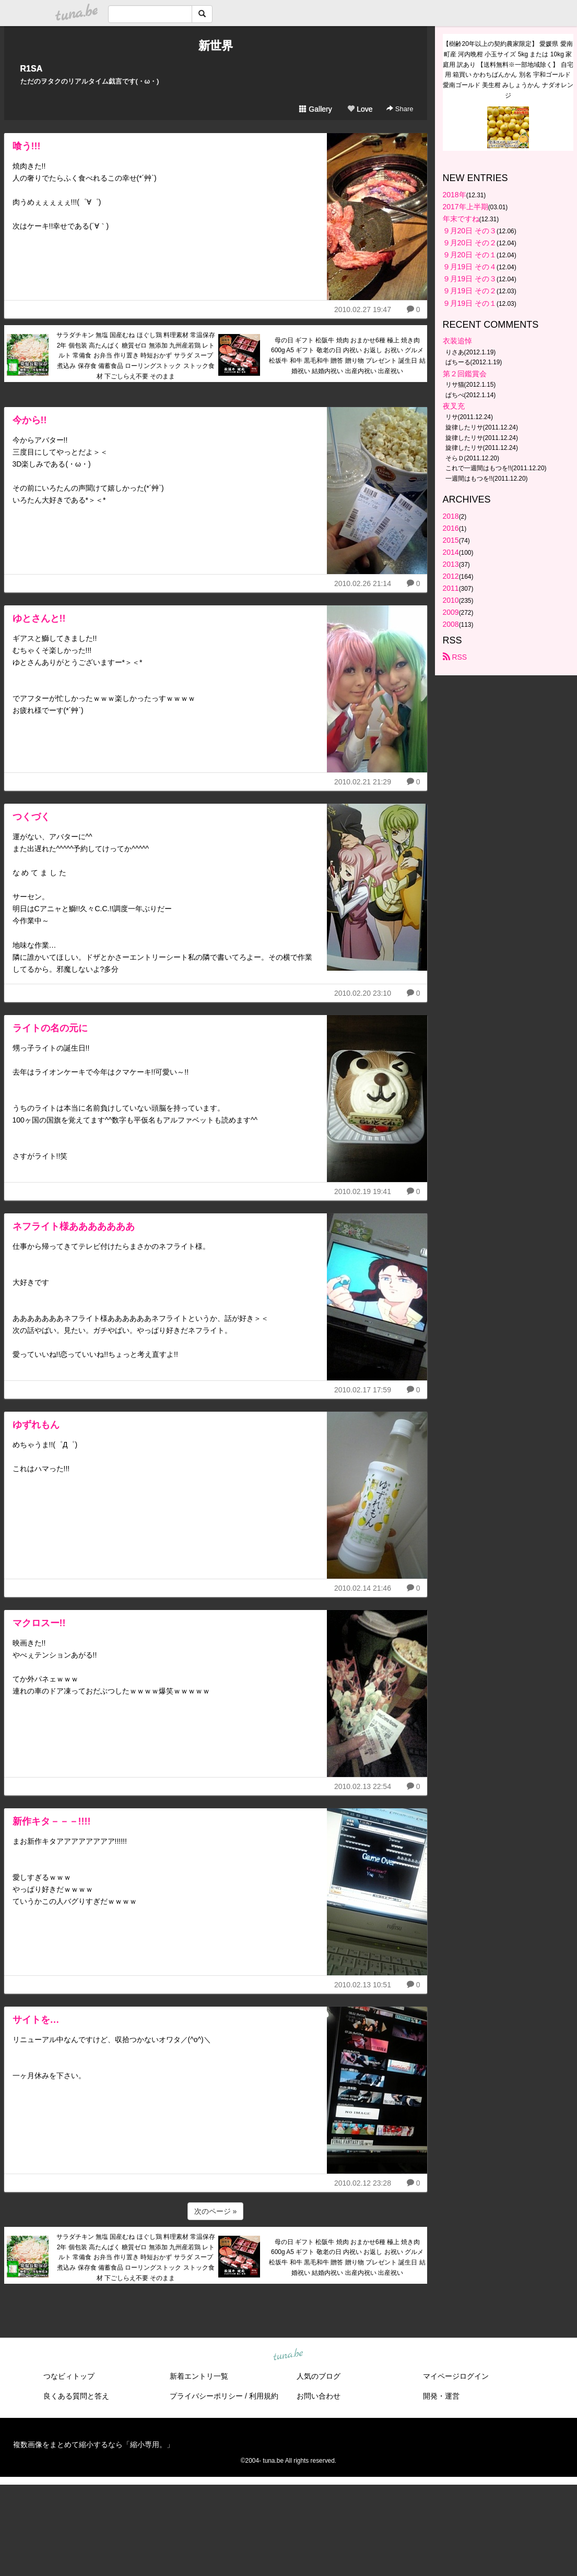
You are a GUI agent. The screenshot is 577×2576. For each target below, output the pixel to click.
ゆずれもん (36, 1425)
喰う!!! (27, 146)
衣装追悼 (457, 341)
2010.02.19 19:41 (362, 1191)
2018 (451, 516)
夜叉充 (454, 406)
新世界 (215, 45)
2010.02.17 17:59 (362, 1390)
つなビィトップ (69, 2376)
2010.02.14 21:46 (362, 1588)
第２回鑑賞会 (465, 373)
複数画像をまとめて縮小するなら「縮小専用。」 (93, 2444)
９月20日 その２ (470, 242)
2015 (451, 540)
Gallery (315, 109)
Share (399, 109)
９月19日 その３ (470, 279)
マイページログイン (456, 2376)
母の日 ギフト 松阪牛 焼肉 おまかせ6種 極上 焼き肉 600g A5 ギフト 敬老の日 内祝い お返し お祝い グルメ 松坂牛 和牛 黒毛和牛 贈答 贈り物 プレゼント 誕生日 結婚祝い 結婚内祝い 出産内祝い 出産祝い (347, 356)
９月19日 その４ (470, 267)
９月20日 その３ (470, 230)
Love (359, 109)
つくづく (31, 817)
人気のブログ (318, 2376)
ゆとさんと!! (39, 618)
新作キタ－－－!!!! (52, 1821)
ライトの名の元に (50, 1028)
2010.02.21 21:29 (362, 782)
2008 (451, 624)
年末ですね (461, 218)
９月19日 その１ (470, 303)
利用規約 (263, 2396)
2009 (451, 612)
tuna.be (288, 2354)
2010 (451, 600)
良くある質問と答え (76, 2396)
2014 (451, 552)
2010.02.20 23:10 (362, 993)
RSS (455, 657)
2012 (451, 576)
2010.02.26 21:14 (362, 583)
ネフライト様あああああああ (74, 1226)
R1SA (31, 68)
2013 (451, 564)
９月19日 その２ (470, 291)
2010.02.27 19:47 (362, 309)
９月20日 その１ (470, 255)
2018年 (454, 194)
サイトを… (36, 2019)
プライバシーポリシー (206, 2396)
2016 (451, 528)
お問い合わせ (318, 2396)
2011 (451, 588)
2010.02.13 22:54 (362, 1786)
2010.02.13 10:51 (362, 1985)
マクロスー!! (39, 1623)
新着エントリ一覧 (199, 2376)
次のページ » (215, 2211)
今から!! (30, 420)
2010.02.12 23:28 (362, 2183)
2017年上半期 (465, 206)
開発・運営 (441, 2396)
